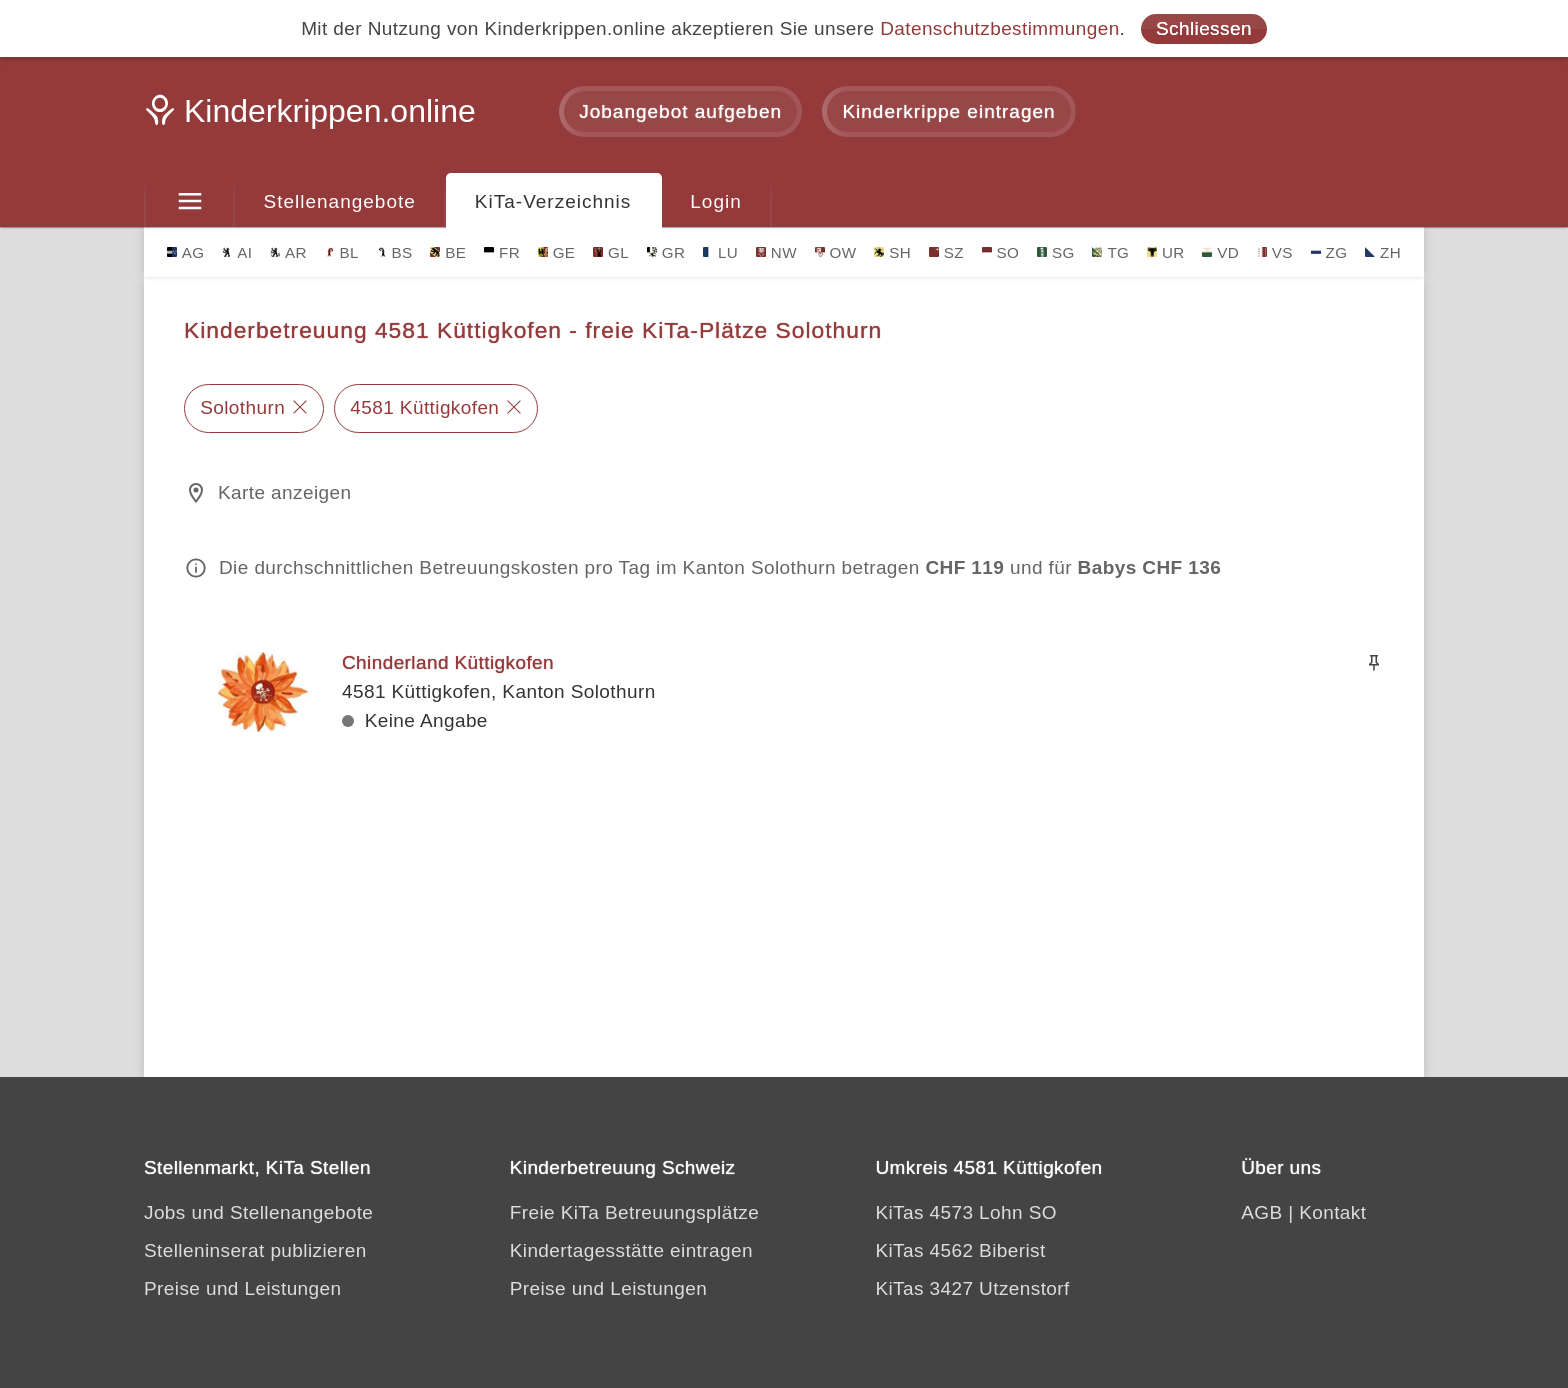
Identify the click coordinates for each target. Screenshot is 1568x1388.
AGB (1261, 1212)
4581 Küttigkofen (424, 407)
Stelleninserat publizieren (255, 1250)
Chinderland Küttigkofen (448, 662)
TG (1110, 252)
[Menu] (189, 202)
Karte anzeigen (284, 492)
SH (892, 252)
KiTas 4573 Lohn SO (965, 1212)
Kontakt (1332, 1212)
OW (836, 252)
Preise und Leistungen (242, 1288)
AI (237, 252)
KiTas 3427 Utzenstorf (972, 1288)
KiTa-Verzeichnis (553, 201)
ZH (1383, 252)
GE (557, 252)
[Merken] (1374, 663)
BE (448, 252)
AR (288, 252)
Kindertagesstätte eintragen (631, 1250)
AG (186, 252)
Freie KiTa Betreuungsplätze (635, 1212)
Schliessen (1204, 28)
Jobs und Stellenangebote (258, 1212)
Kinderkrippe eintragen (948, 111)
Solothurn (242, 407)
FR (502, 252)
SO (1001, 252)
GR (666, 252)
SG (1056, 252)
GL (611, 252)
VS (1275, 252)
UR (1166, 252)
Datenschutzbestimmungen (999, 28)
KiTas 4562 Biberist (960, 1250)
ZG (1329, 252)
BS (395, 252)
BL (342, 252)
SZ (946, 252)
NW (776, 252)
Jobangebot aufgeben (680, 111)
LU (720, 252)
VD (1220, 252)
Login (716, 201)
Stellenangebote (340, 201)
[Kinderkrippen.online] (314, 117)
